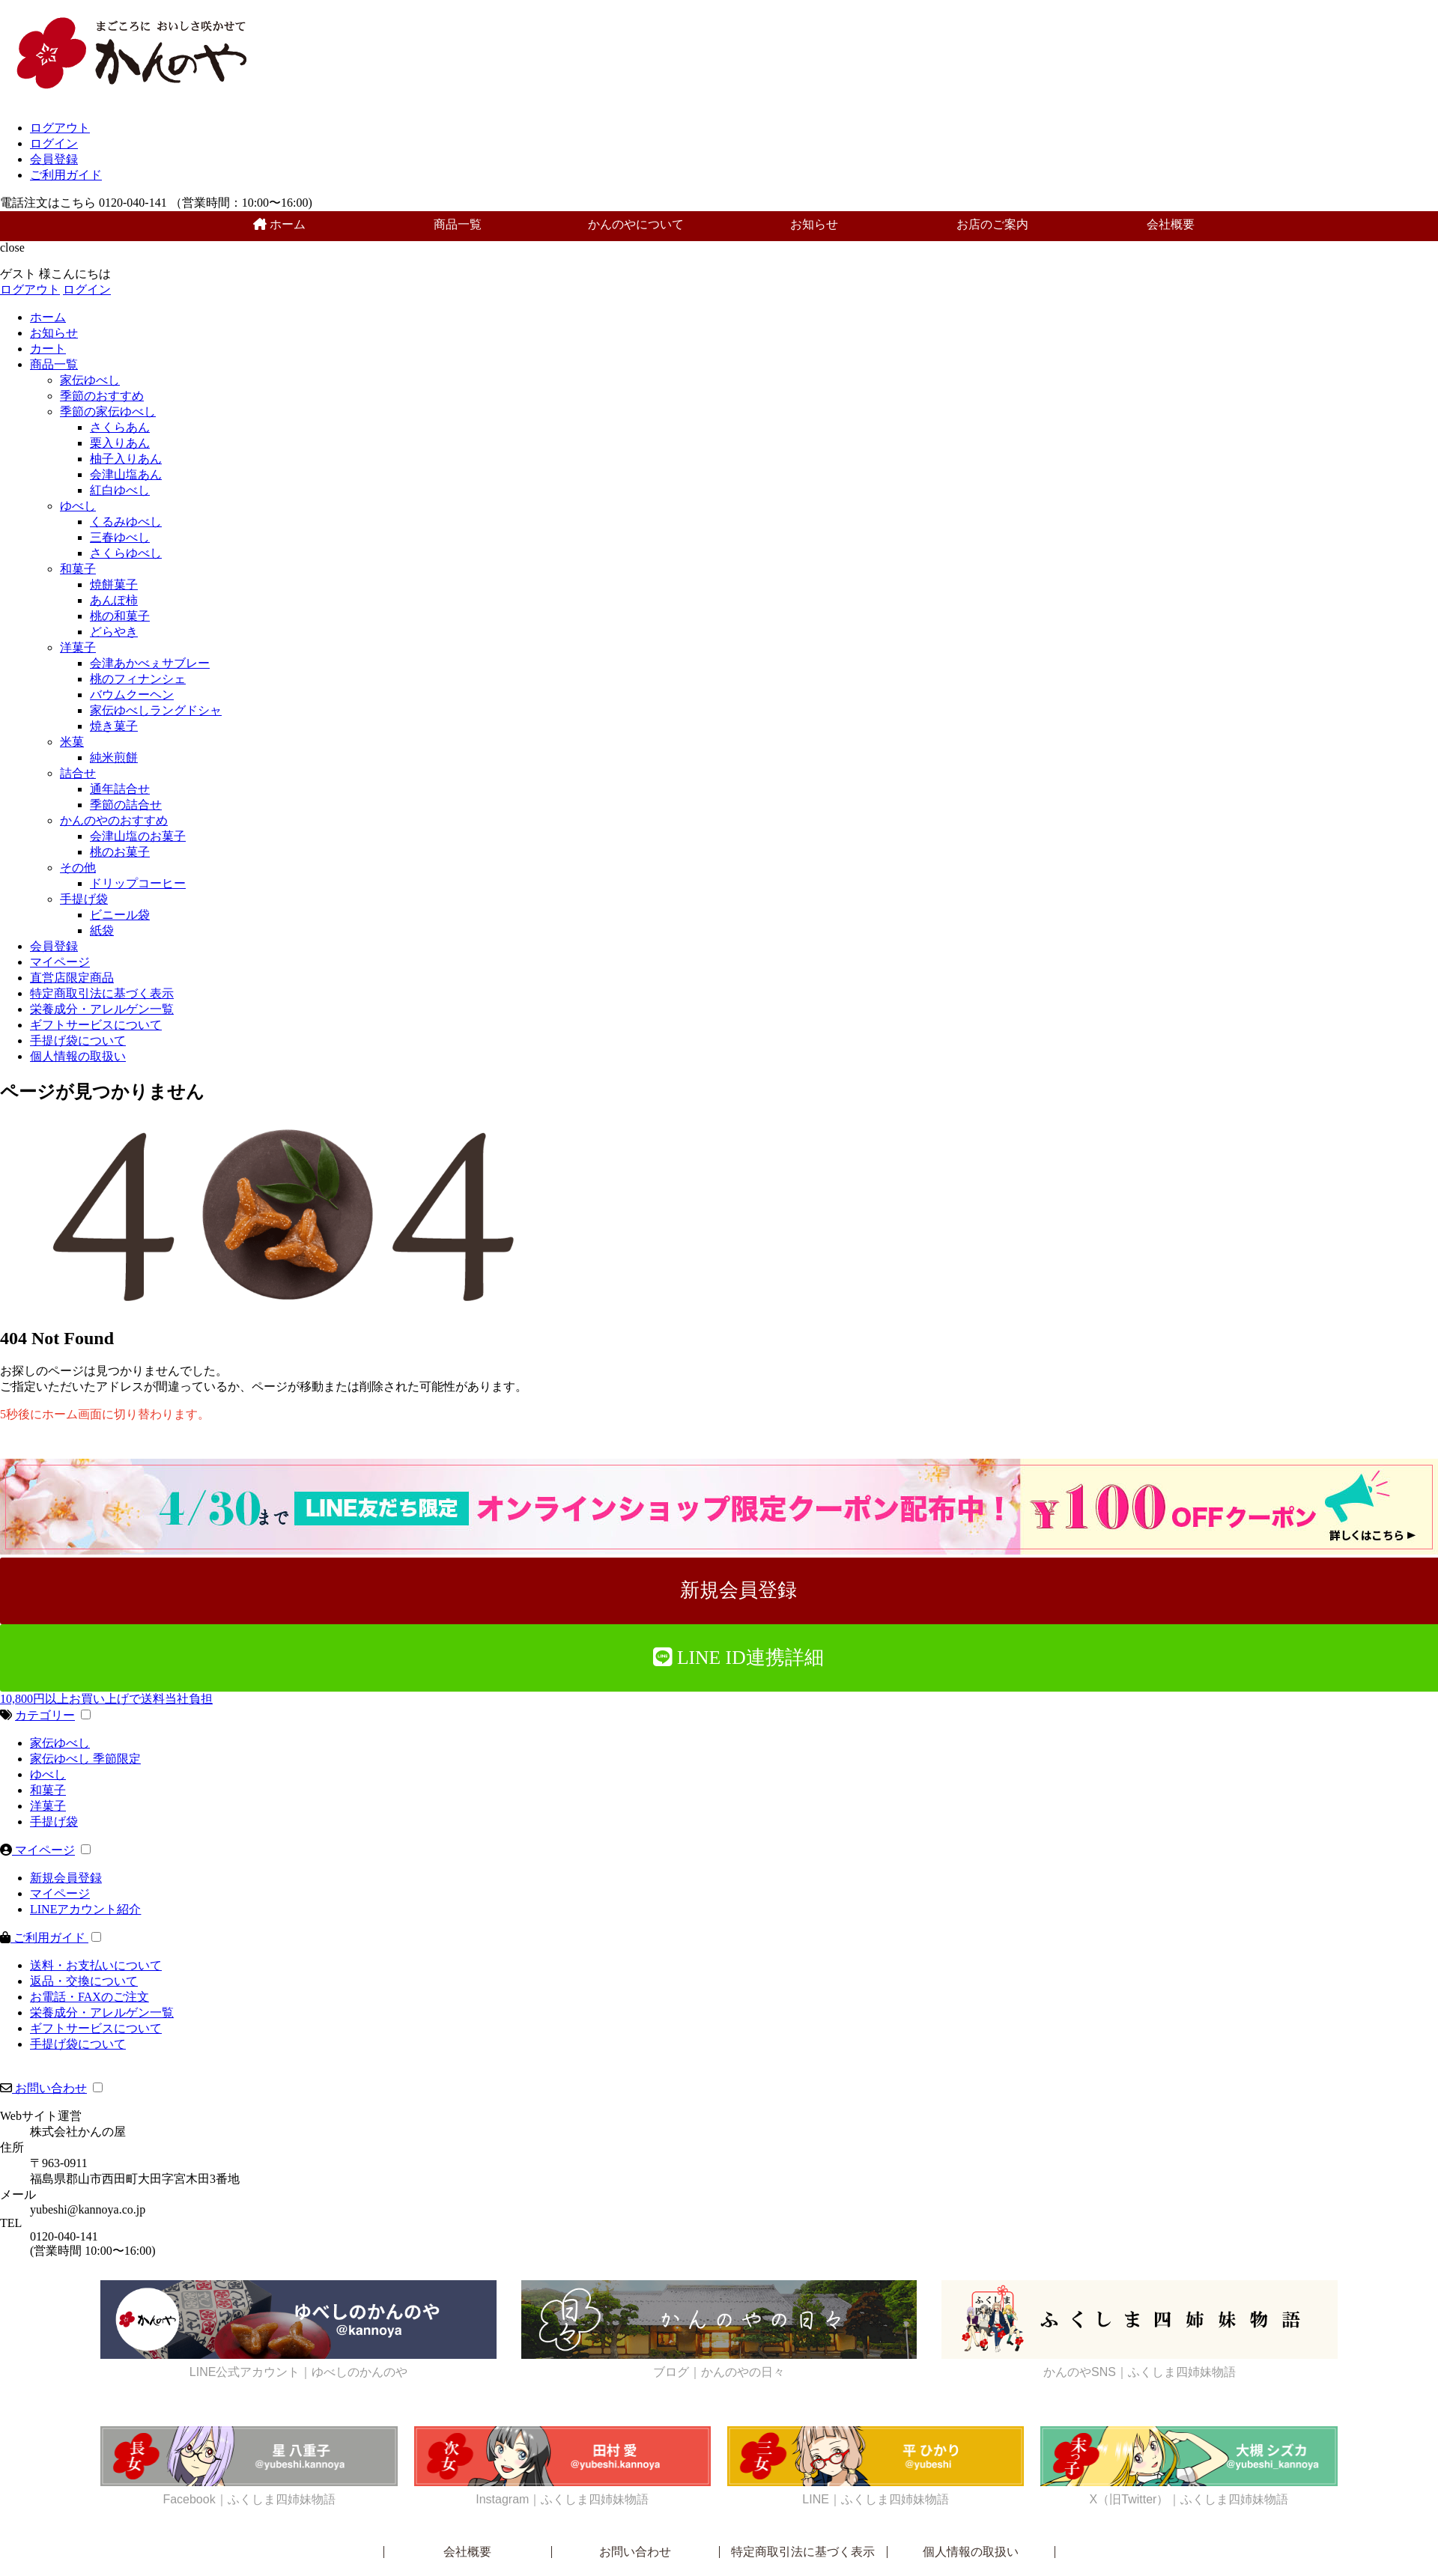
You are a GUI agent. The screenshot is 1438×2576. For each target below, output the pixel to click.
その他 (78, 867)
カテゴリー (45, 1715)
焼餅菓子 (114, 584)
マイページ (60, 962)
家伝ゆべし (90, 380)
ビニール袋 (120, 914)
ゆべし (78, 505)
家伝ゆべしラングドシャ (156, 710)
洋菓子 (78, 647)
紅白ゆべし (120, 490)
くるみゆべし (126, 521)
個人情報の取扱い (78, 1056)
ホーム (279, 224)
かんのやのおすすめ (114, 820)
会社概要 (1171, 224)
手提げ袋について (78, 1040)
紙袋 (102, 930)
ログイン (54, 143)
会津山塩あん (126, 474)
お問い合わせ (49, 2088)
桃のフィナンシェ (138, 678)
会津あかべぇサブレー (150, 663)
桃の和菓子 (120, 616)
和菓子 (78, 568)
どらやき (114, 631)
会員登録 (54, 159)
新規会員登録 (66, 1877)
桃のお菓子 (120, 851)
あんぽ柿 (114, 600)
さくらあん (120, 427)
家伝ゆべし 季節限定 (85, 1758)
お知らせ (814, 224)
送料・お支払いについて (96, 1965)
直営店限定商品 (72, 977)
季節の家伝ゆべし (108, 411)
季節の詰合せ (126, 804)
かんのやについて (636, 224)
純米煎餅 (114, 757)
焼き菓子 (114, 726)
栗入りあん (120, 443)
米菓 (72, 741)
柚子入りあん (126, 458)
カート (48, 348)
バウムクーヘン (132, 694)
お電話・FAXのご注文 (89, 1996)
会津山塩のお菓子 (138, 836)
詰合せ (78, 773)
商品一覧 (458, 224)
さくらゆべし (126, 553)
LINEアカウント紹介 (85, 1909)
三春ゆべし (120, 537)
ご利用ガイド (66, 174)
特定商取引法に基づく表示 (102, 993)
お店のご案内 (992, 224)
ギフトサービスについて (96, 1024)
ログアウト (60, 127)
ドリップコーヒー (138, 883)
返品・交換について (84, 1981)
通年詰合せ (120, 789)
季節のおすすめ (102, 395)
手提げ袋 (84, 899)
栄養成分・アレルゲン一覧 (102, 1009)
